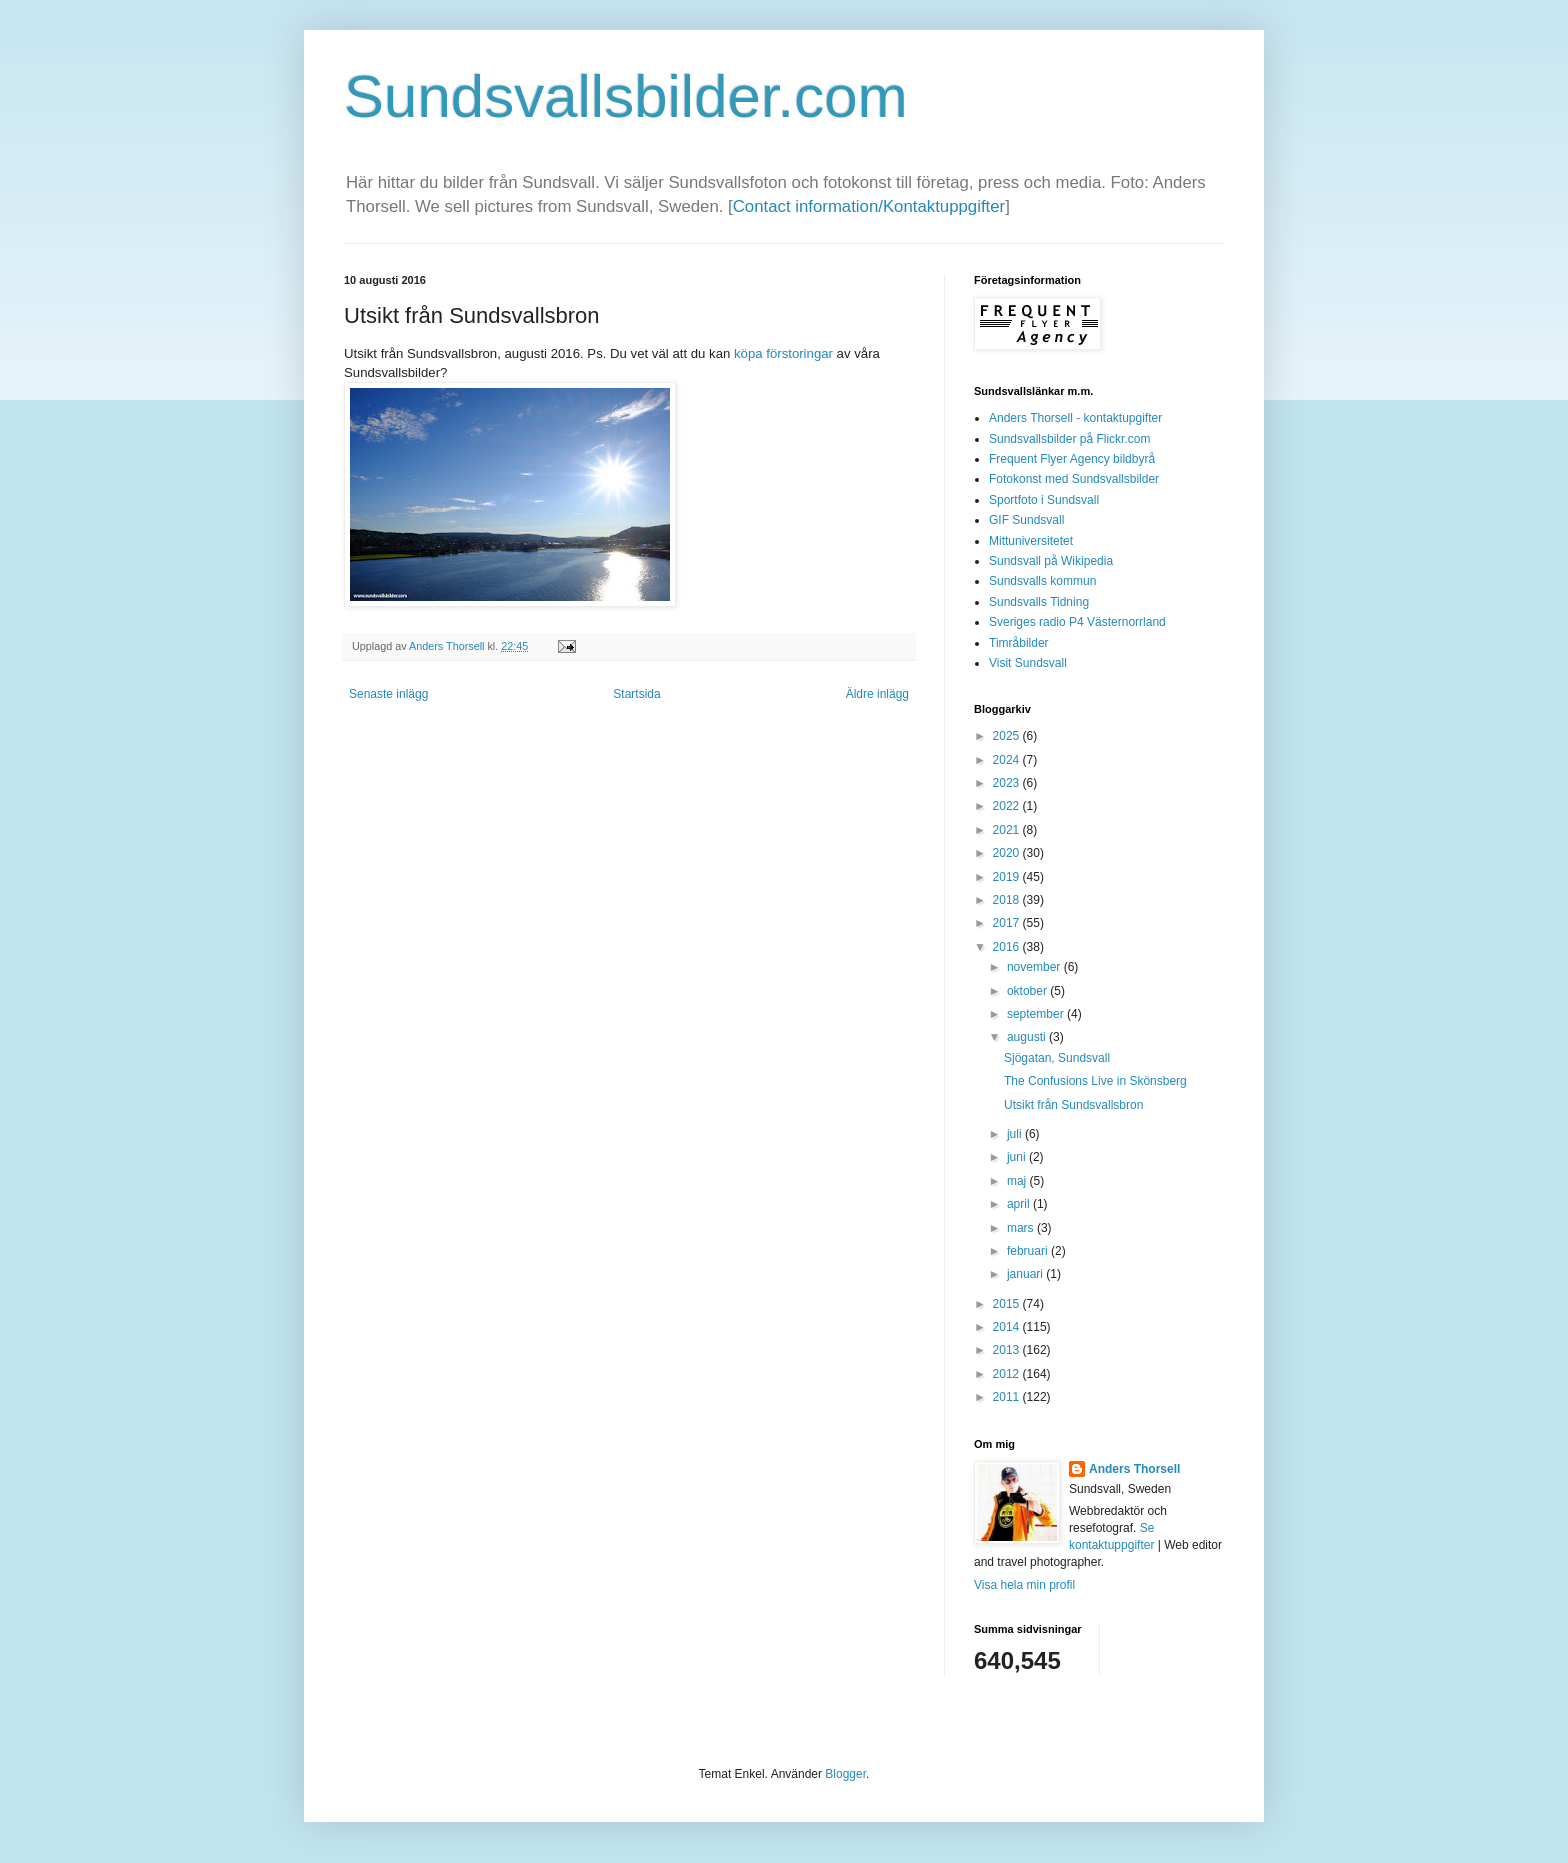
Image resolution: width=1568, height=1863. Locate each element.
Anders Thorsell (448, 646)
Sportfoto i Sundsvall (1044, 500)
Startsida (636, 694)
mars (1022, 1228)
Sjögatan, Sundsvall (1057, 1058)
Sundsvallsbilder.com (626, 96)
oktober (1028, 991)
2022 (1008, 806)
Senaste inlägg (388, 694)
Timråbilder (1019, 643)
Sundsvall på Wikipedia (1051, 561)
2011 (1008, 1397)
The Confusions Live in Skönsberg (1095, 1081)
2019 (1008, 877)
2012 (1008, 1374)
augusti (1028, 1037)
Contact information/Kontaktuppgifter (869, 206)
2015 (1008, 1304)
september (1037, 1014)
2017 (1008, 923)
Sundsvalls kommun (1042, 581)
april (1020, 1204)
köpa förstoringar (783, 353)
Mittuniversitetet (1031, 541)
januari (1026, 1274)
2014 (1008, 1327)
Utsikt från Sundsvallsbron (1073, 1105)
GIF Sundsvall (1026, 520)
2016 (1008, 947)
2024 (1008, 760)
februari (1029, 1251)
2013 (1008, 1350)
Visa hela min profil (1024, 1585)
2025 (1008, 736)
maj (1018, 1181)
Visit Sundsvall (1028, 663)
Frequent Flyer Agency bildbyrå (1072, 459)
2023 (1008, 783)
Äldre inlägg (877, 694)
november (1035, 967)
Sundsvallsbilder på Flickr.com (1069, 439)
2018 (1008, 900)
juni (1018, 1157)
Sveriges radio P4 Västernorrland (1077, 622)
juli (1016, 1134)
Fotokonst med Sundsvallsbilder (1074, 479)
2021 (1008, 830)
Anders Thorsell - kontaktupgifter (1075, 418)
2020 (1008, 853)
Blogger (845, 1774)
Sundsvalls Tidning (1039, 602)
